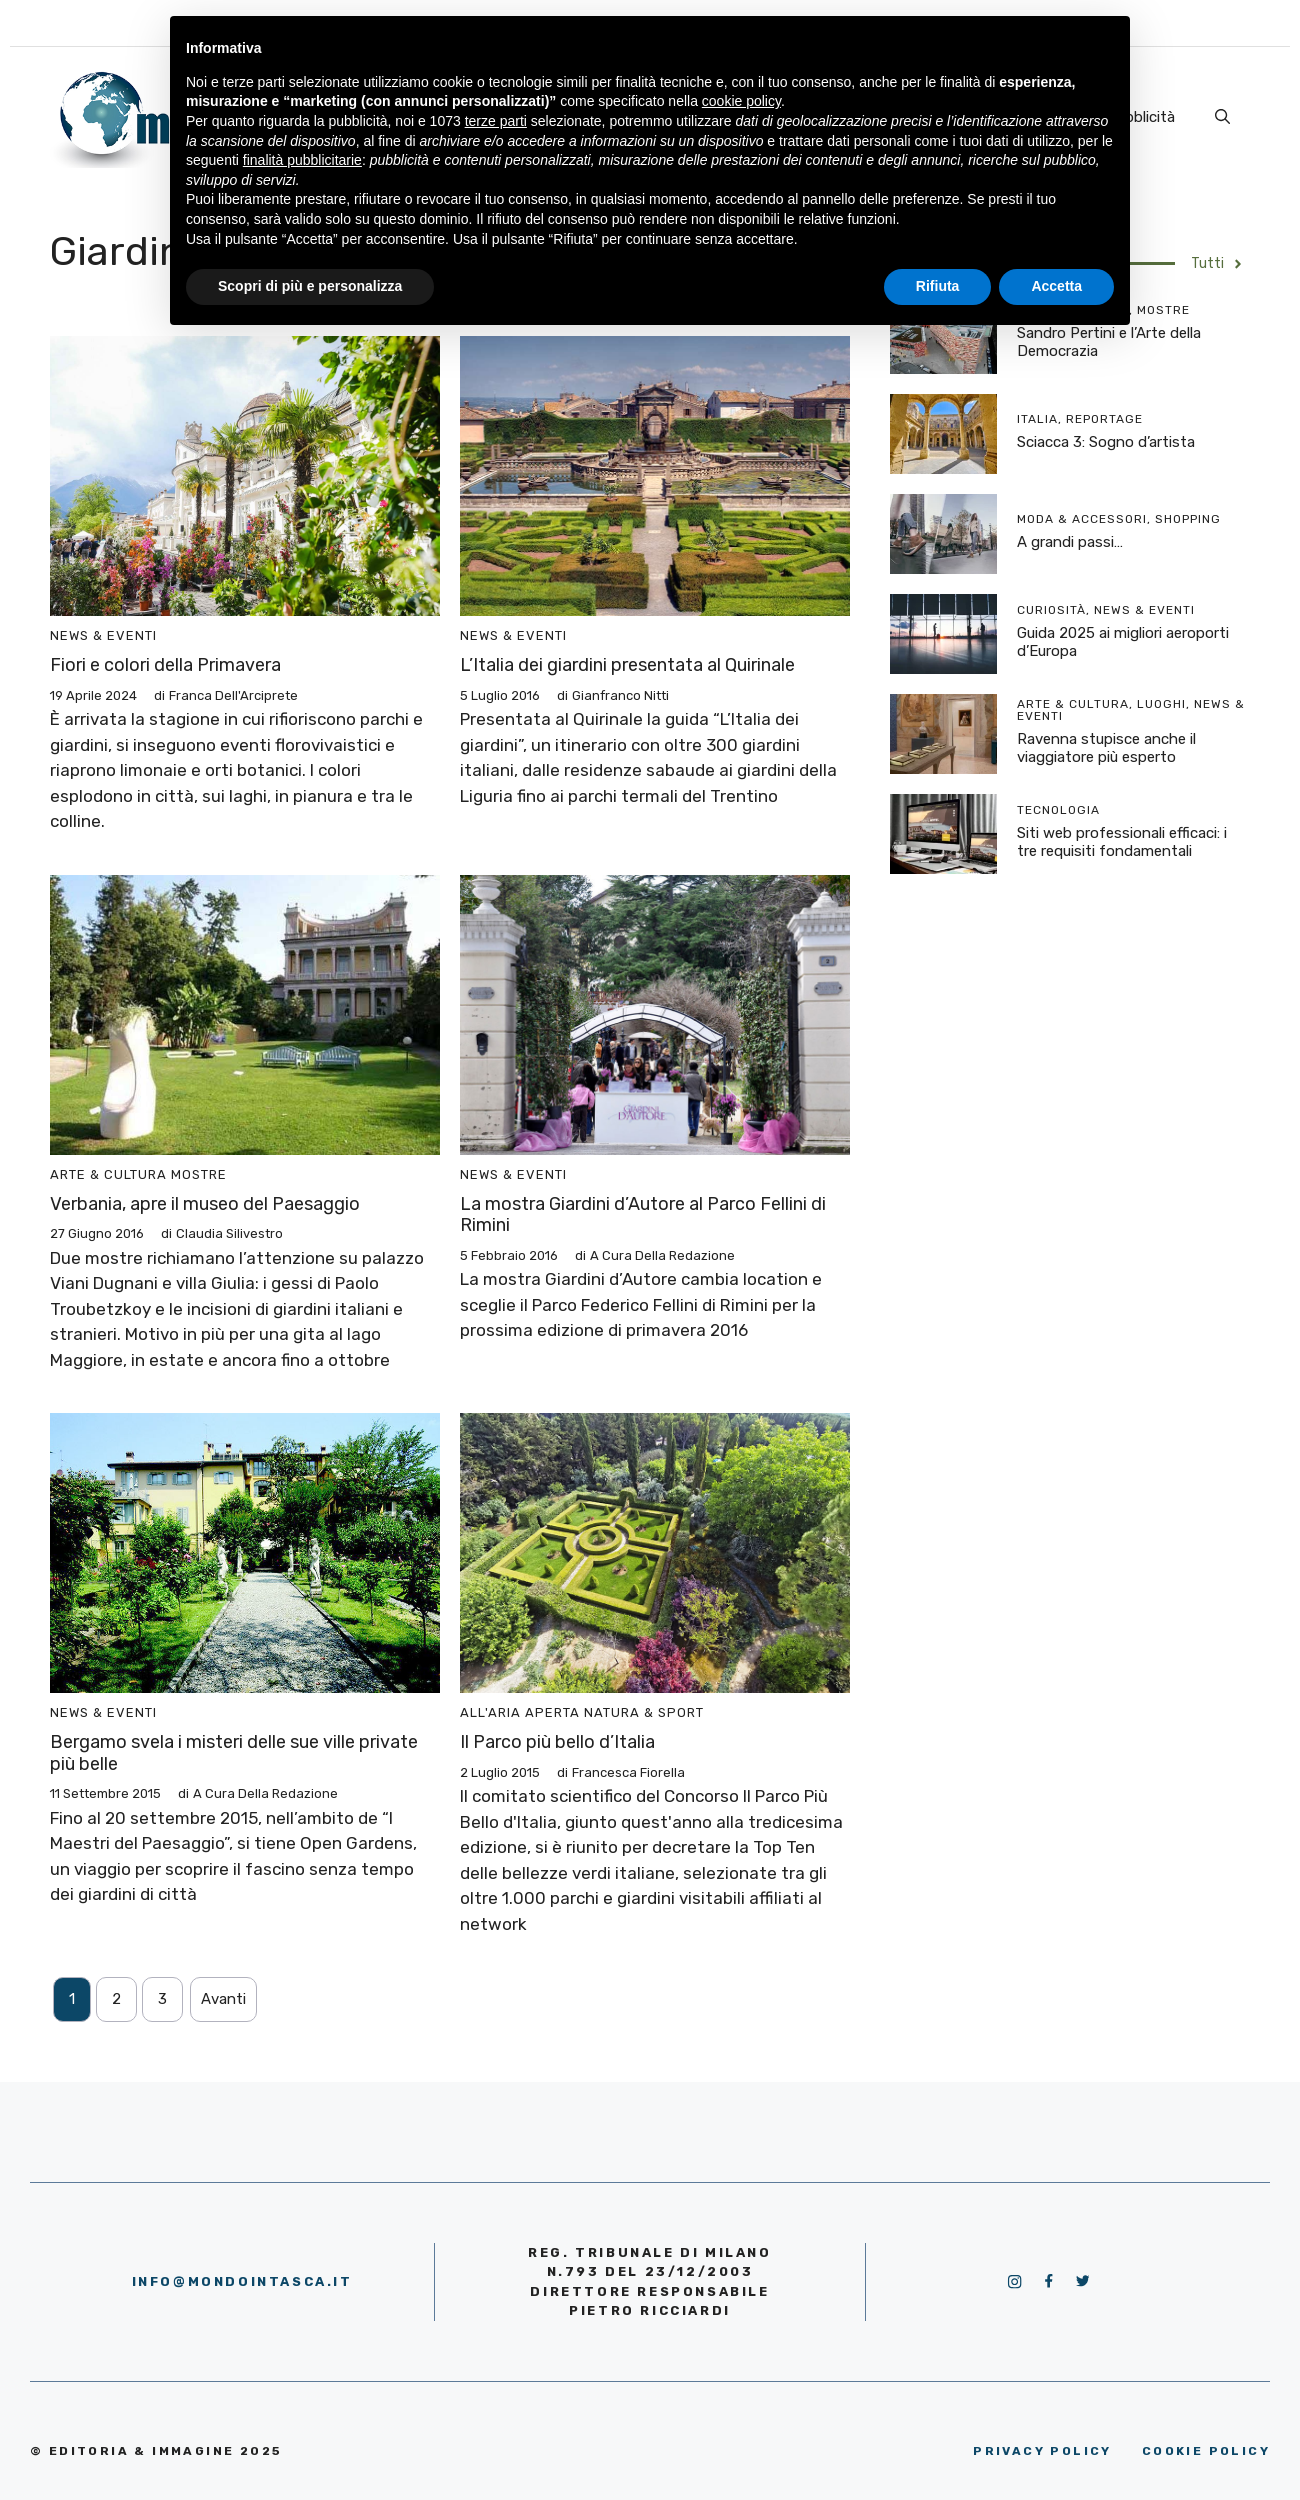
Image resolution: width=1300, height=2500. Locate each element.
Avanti (223, 1999)
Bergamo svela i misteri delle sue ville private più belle (234, 1753)
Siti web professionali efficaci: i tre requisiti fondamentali (1122, 842)
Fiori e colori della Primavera (165, 665)
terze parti (496, 121)
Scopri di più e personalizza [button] (310, 286)
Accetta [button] (1056, 286)
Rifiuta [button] (938, 286)
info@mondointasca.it (242, 2281)
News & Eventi (103, 635)
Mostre (199, 1174)
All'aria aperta (520, 1712)
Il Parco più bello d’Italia (557, 1742)
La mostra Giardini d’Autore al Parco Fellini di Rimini (643, 1215)
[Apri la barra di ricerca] (1222, 117)
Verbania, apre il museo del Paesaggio (205, 1204)
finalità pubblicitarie (302, 160)
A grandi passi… (1070, 542)
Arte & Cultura (108, 1174)
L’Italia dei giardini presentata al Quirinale (627, 665)
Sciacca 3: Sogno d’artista (1106, 442)
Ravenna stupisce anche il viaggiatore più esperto (1106, 748)
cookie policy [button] (741, 101)
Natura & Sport (644, 1712)
